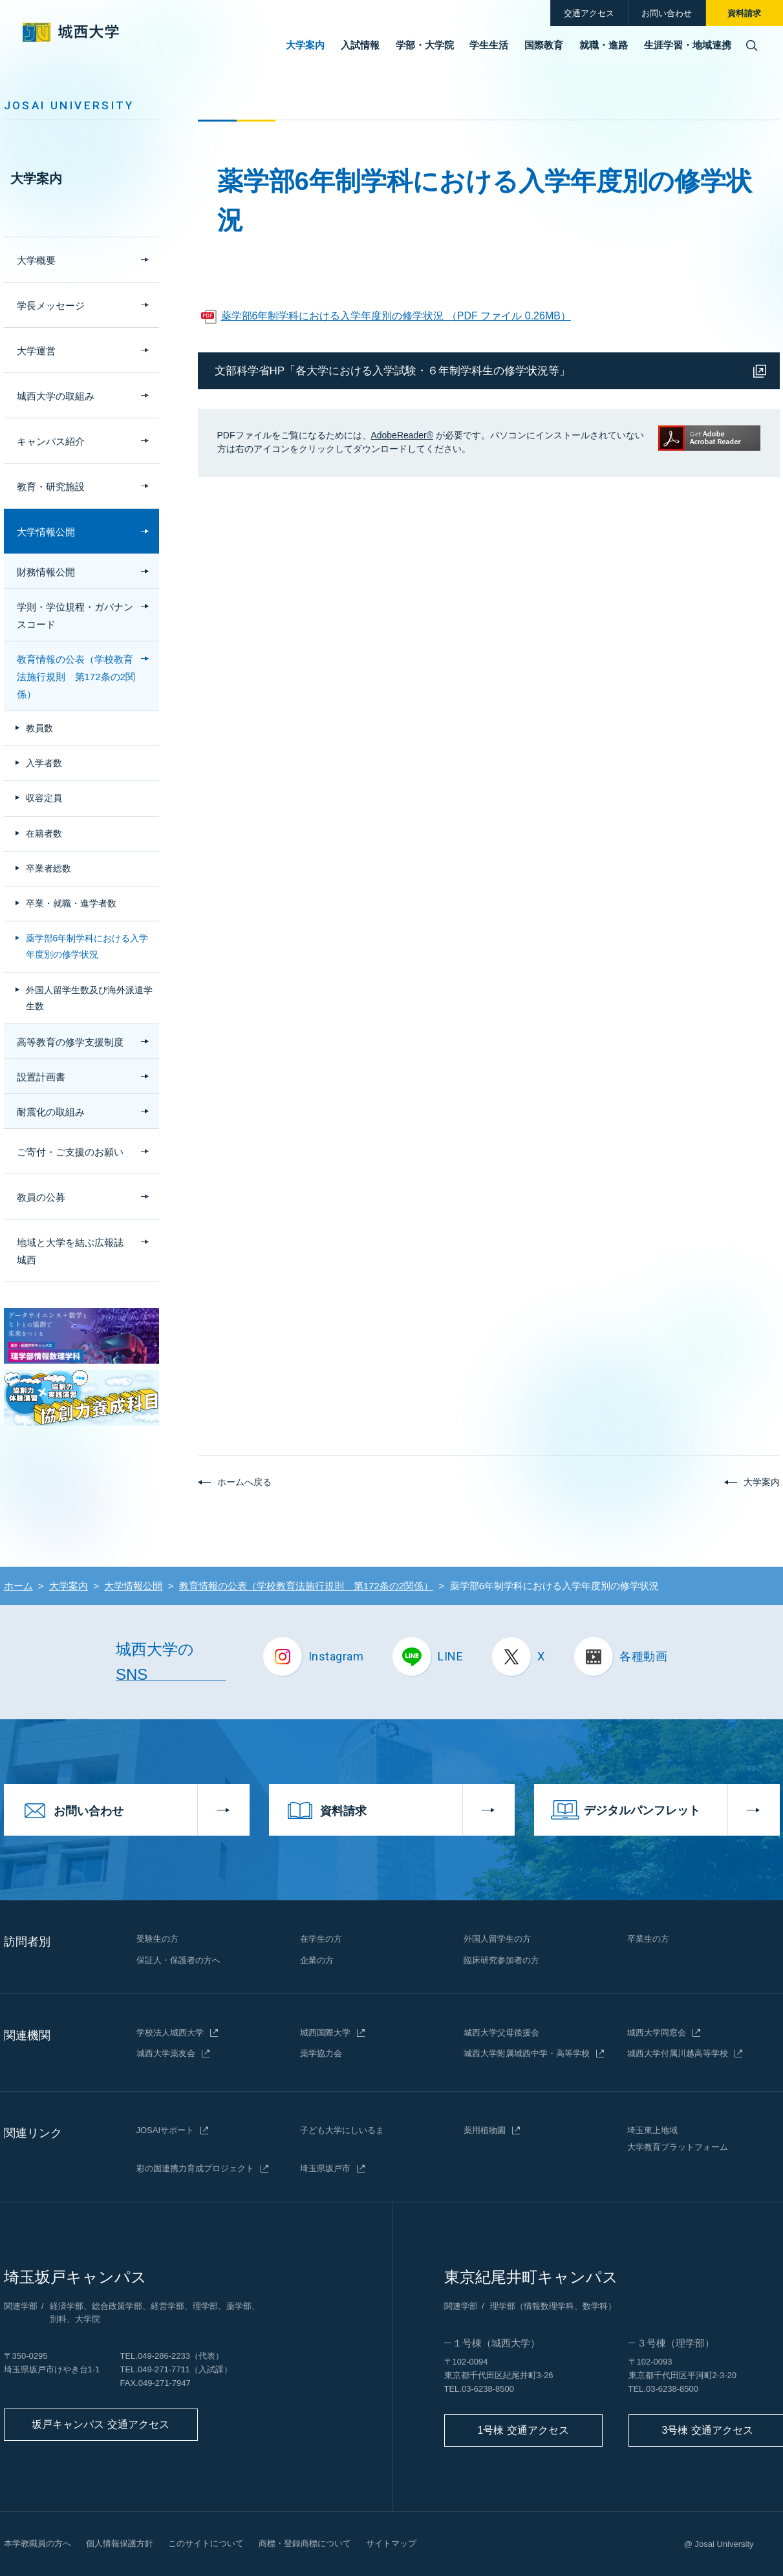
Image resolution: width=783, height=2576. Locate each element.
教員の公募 (41, 1197)
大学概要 (36, 260)
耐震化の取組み (51, 1111)
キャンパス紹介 (51, 441)
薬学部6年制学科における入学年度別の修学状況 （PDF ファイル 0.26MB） (396, 315)
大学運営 (36, 350)
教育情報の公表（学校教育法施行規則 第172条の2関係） (76, 677)
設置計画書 (41, 1076)
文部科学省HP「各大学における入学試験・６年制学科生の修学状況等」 (393, 371)
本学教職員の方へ (37, 2543)
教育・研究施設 (51, 486)
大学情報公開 (46, 531)
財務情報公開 (46, 571)
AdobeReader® (402, 435)
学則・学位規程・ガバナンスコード (75, 615)
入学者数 (44, 763)
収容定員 (44, 798)
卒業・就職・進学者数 (71, 903)
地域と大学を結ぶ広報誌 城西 (75, 1251)
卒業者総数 (48, 868)
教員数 (39, 728)
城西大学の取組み (55, 396)
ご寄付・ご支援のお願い (70, 1151)
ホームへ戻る (244, 1482)
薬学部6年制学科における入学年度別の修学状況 (87, 946)
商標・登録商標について (305, 2543)
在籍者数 (44, 833)
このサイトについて (206, 2543)
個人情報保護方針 (119, 2543)
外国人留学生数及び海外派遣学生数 (89, 998)
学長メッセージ (51, 305)
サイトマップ (391, 2543)
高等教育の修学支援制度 (70, 1041)
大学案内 (36, 178)
